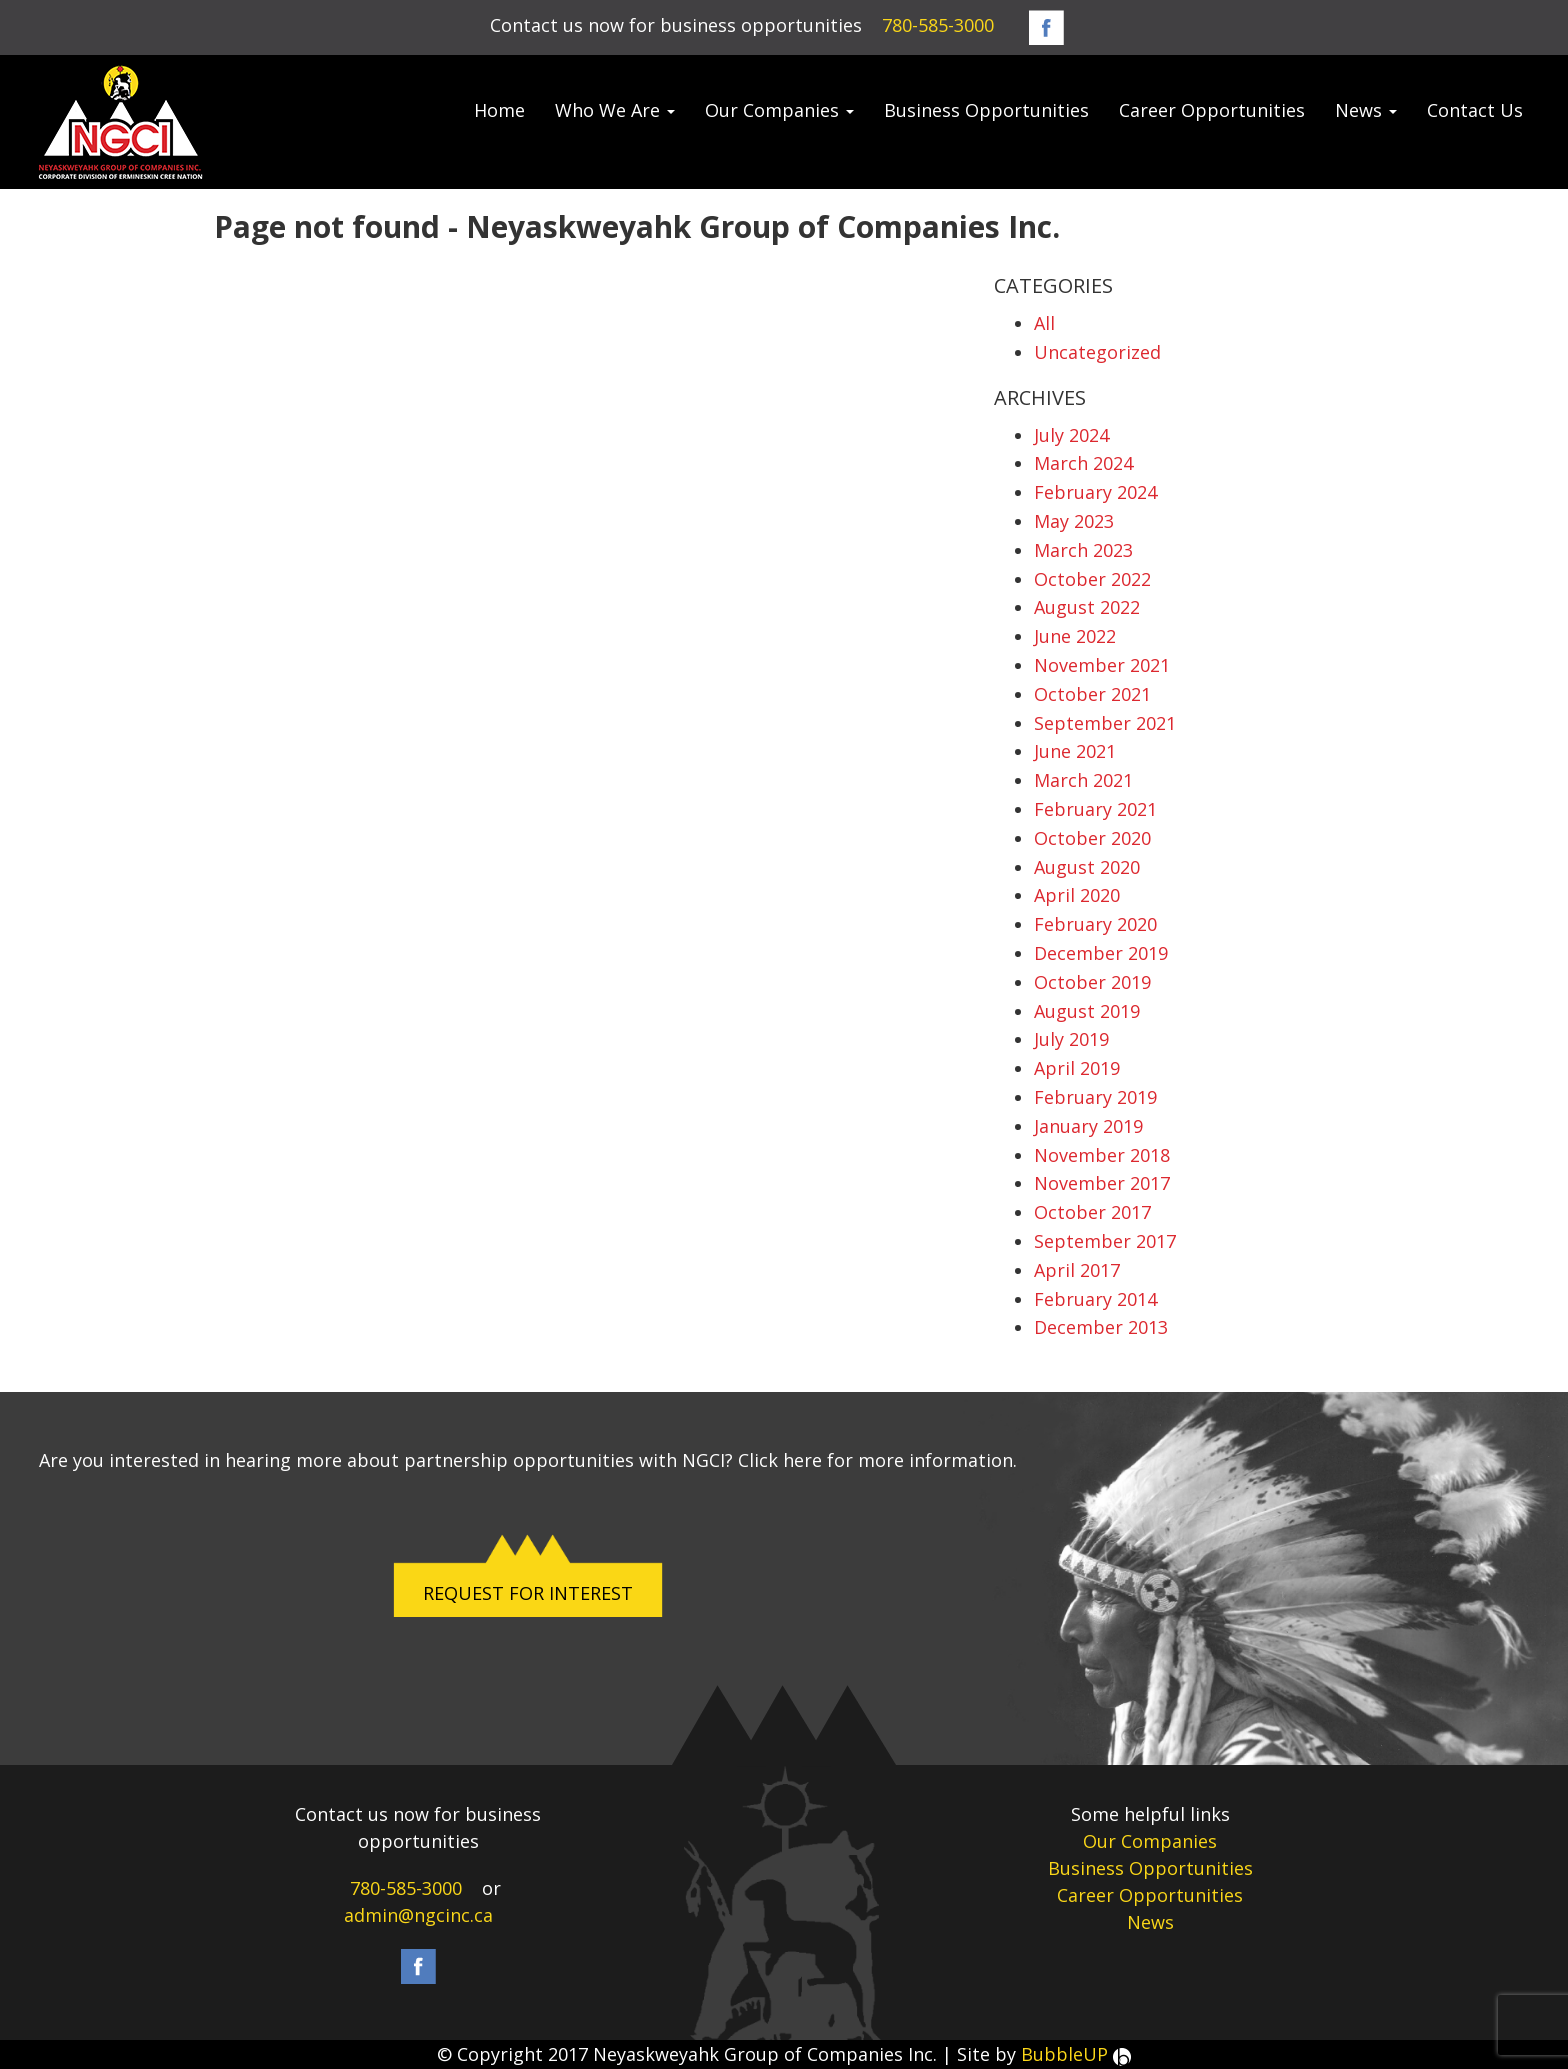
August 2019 (1087, 1011)
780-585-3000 (938, 25)
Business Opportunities (986, 110)
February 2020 (1095, 924)
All (1044, 323)
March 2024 (1083, 463)
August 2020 (1087, 867)
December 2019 (1101, 953)
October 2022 (1092, 579)
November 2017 (1102, 1183)
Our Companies (779, 110)
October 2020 (1092, 838)
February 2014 (1095, 1299)
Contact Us (1475, 110)
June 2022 (1075, 636)
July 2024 (1071, 435)
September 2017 (1105, 1241)
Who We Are (615, 110)
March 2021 (1083, 780)
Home (499, 110)
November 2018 (1102, 1155)
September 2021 (1105, 723)
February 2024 (1095, 492)
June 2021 (1075, 751)
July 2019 (1071, 1039)
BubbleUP (1076, 2054)
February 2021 (1095, 809)
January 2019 (1088, 1126)
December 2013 (1101, 1327)
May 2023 (1074, 521)
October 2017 (1092, 1212)
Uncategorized (1097, 352)
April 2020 (1077, 895)
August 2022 (1087, 607)
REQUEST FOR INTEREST (528, 1593)
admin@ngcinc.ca (418, 1915)
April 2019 (1077, 1068)
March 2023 (1083, 550)
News (1366, 110)
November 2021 (1102, 665)
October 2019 (1092, 982)
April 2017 (1077, 1270)
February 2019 (1095, 1097)
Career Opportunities (1212, 110)
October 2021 (1092, 694)
